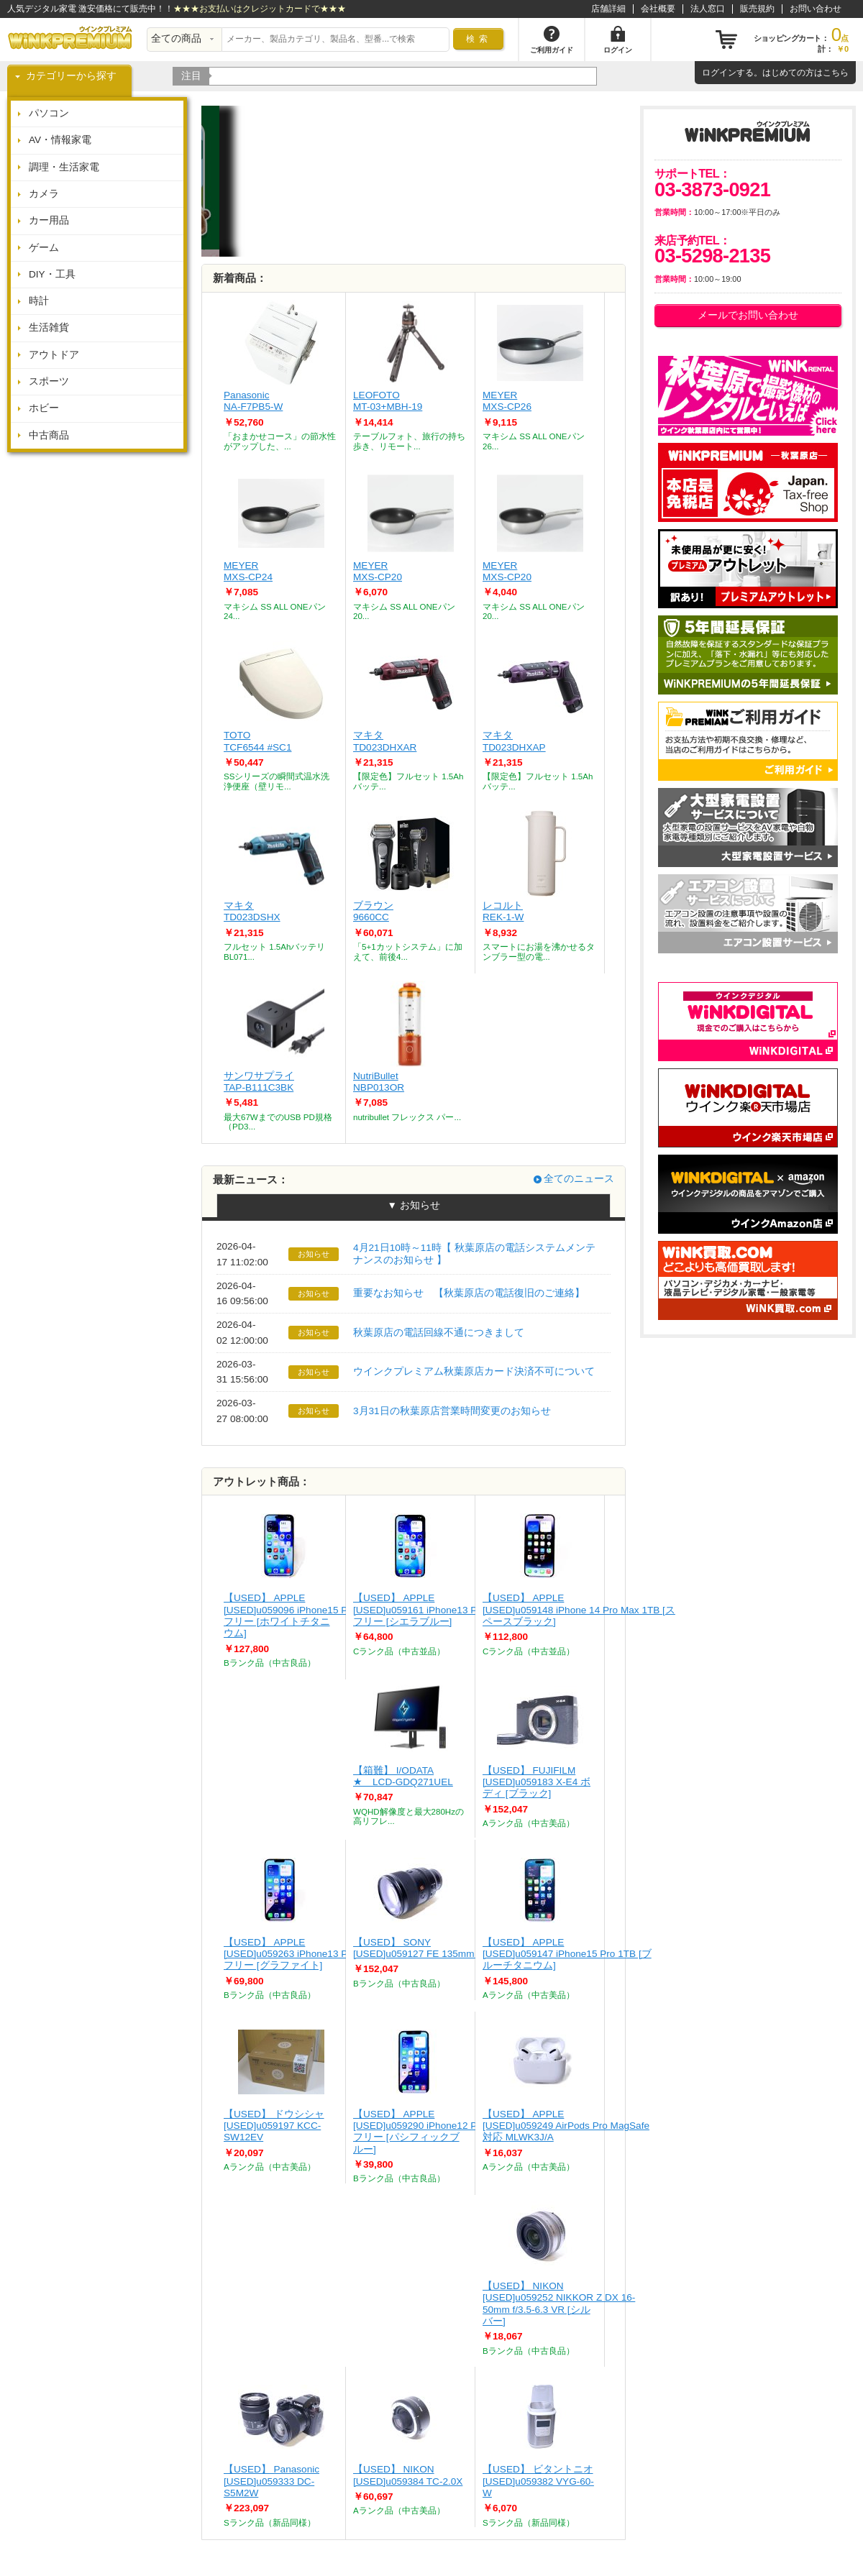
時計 (39, 300)
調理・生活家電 (64, 167)
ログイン (719, 73)
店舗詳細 (608, 9)
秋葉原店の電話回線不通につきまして (438, 1332)
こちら (836, 73)
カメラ (44, 193)
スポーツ (49, 381)
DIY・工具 (52, 274)
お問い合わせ (815, 9)
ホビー (44, 408)
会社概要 (658, 9)
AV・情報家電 (60, 139)
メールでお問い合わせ (748, 315)
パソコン (49, 113)
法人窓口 (707, 9)
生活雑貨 (49, 327)
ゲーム (44, 247)
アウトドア (54, 354)
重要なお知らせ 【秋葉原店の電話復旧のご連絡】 (469, 1293)
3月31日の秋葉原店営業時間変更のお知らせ (452, 1411)
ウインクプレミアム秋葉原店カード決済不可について (474, 1371)
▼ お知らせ (413, 1205)
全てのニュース (579, 1178)
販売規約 (757, 9)
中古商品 (49, 435)
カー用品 (49, 220)
